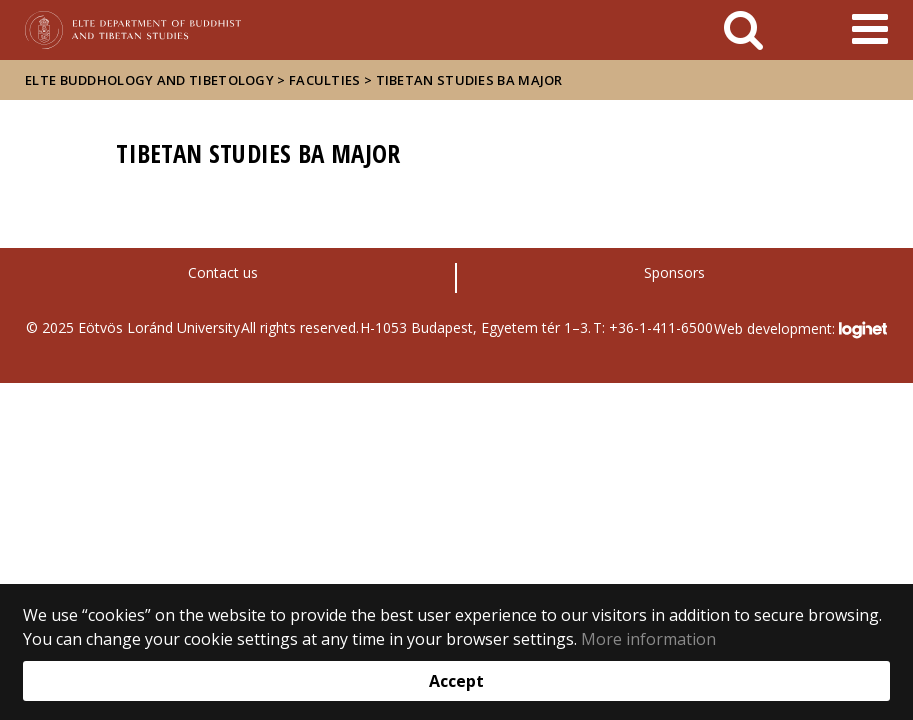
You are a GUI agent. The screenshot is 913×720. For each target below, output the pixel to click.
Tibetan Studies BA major (469, 80)
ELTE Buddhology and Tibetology (149, 80)
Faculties (325, 80)
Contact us (223, 272)
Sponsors (674, 272)
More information (648, 639)
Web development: (800, 330)
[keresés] (743, 30)
